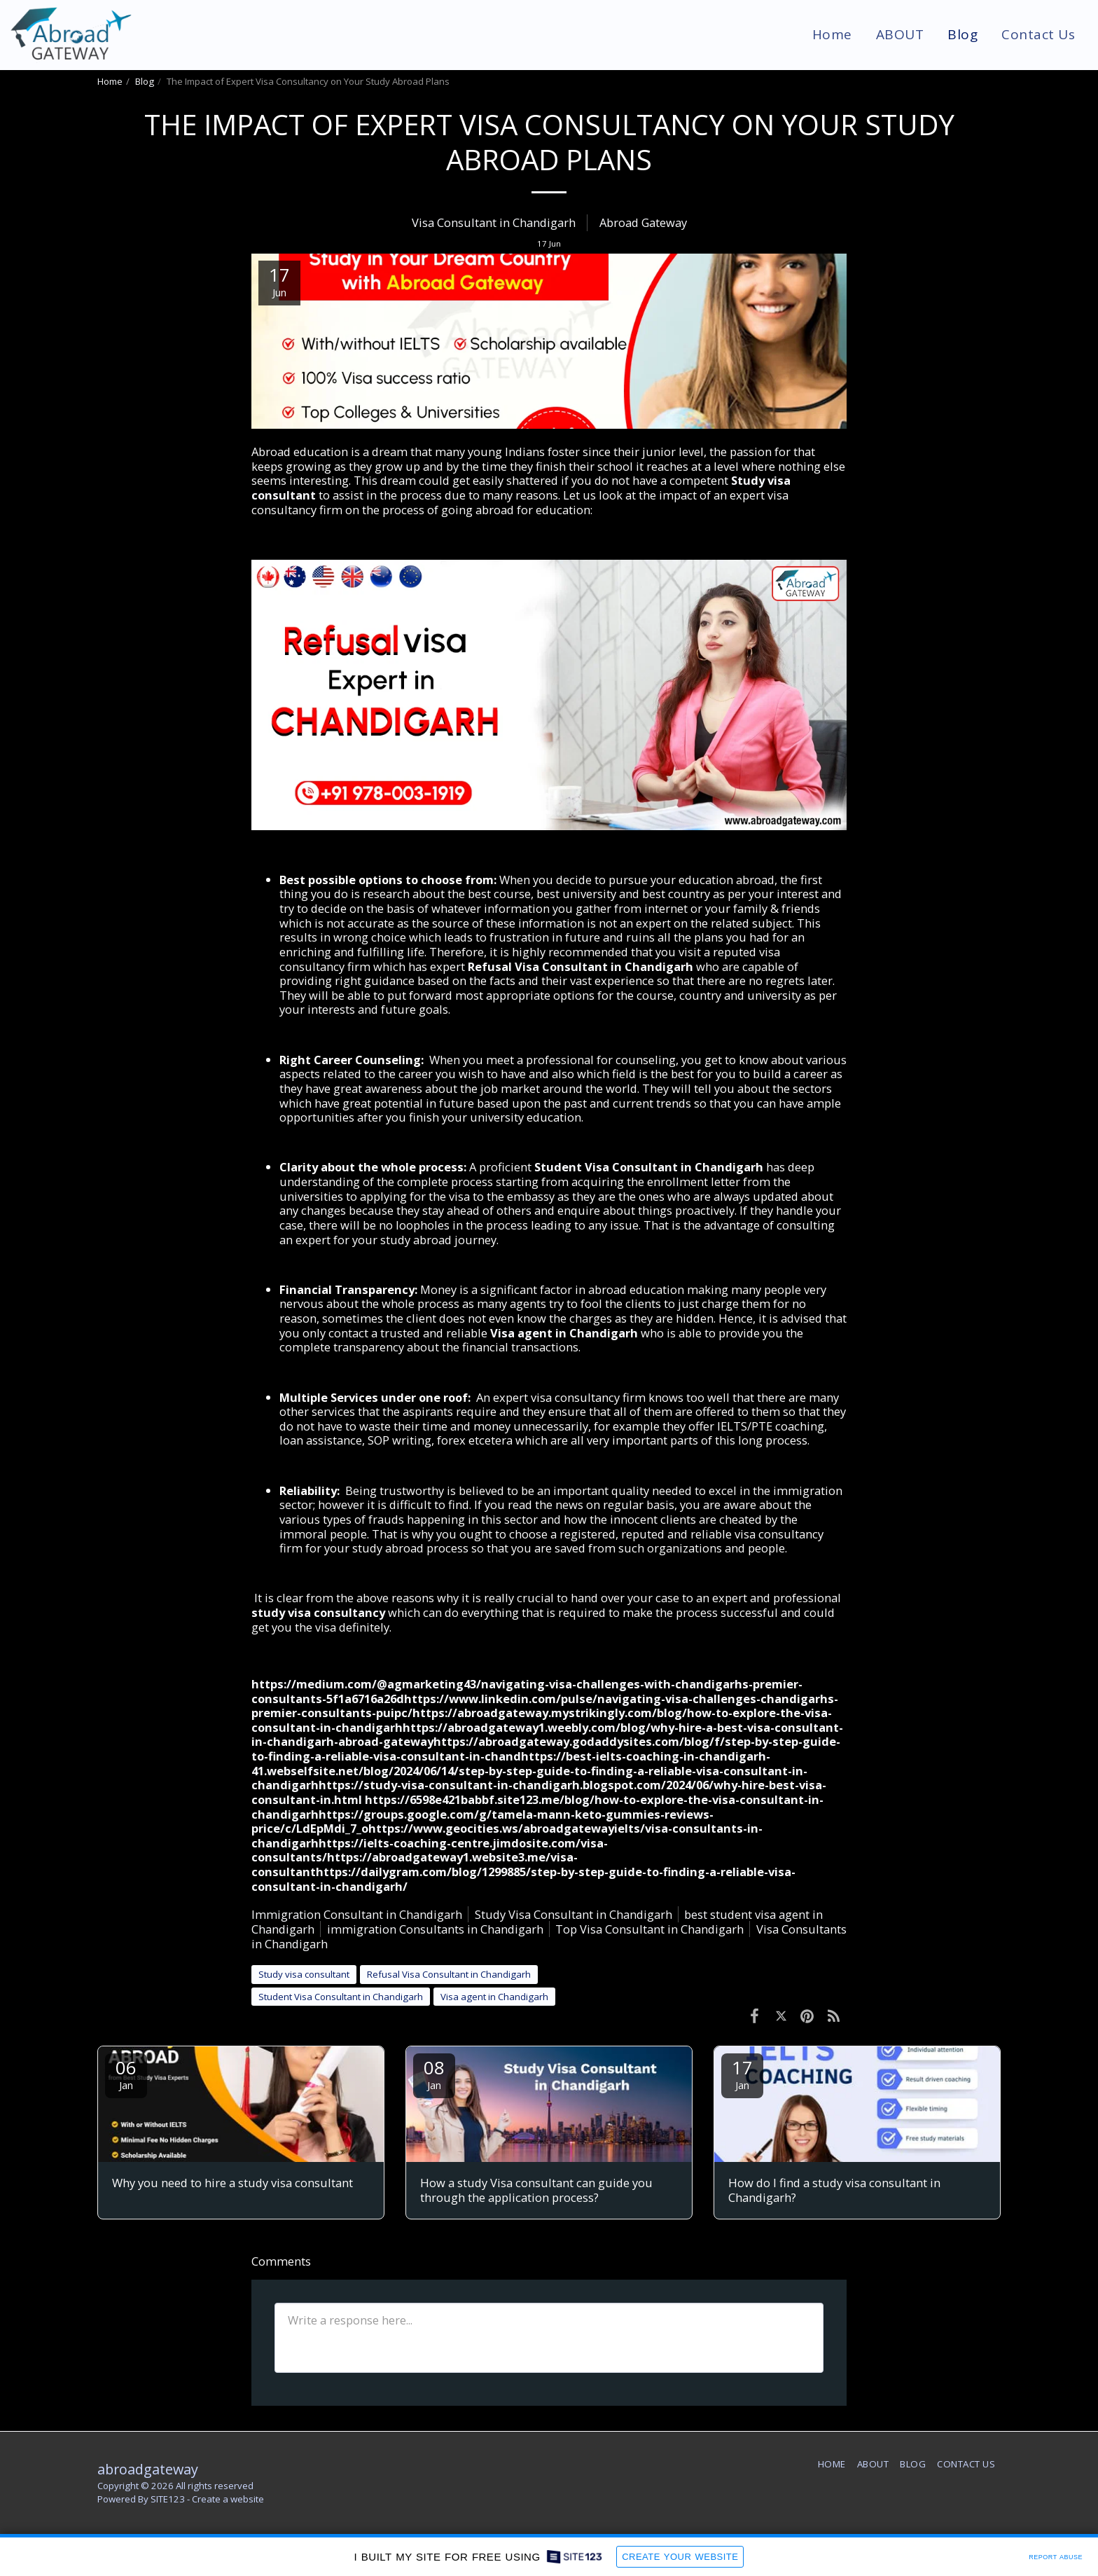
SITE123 (168, 2499)
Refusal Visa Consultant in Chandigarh (580, 966)
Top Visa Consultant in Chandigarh (649, 1929)
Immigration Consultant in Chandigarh (356, 1914)
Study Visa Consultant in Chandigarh (573, 1914)
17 (742, 2073)
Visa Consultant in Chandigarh (494, 222)
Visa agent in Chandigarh (564, 1333)
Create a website (228, 2499)
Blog (144, 81)
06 (126, 2073)
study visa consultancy (318, 1612)
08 (434, 2073)
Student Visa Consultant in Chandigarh (648, 1167)
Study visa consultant (303, 1974)
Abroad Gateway (643, 222)
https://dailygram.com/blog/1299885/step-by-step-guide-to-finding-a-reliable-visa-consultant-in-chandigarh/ (523, 1879)
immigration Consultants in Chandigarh (435, 1929)
